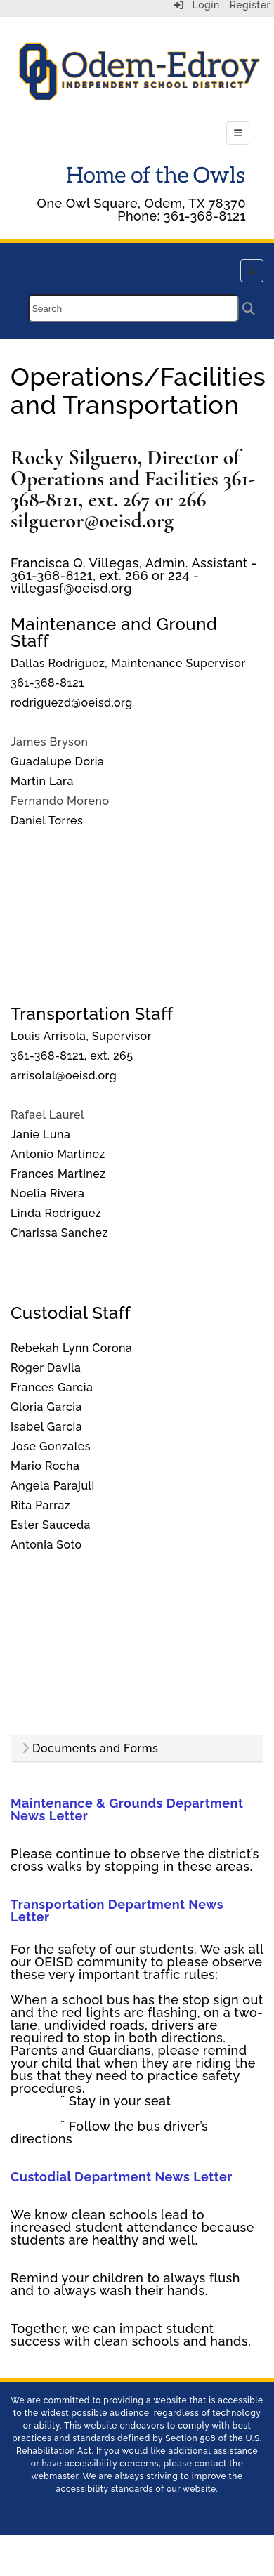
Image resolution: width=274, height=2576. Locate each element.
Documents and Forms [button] (90, 1748)
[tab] (137, 1748)
